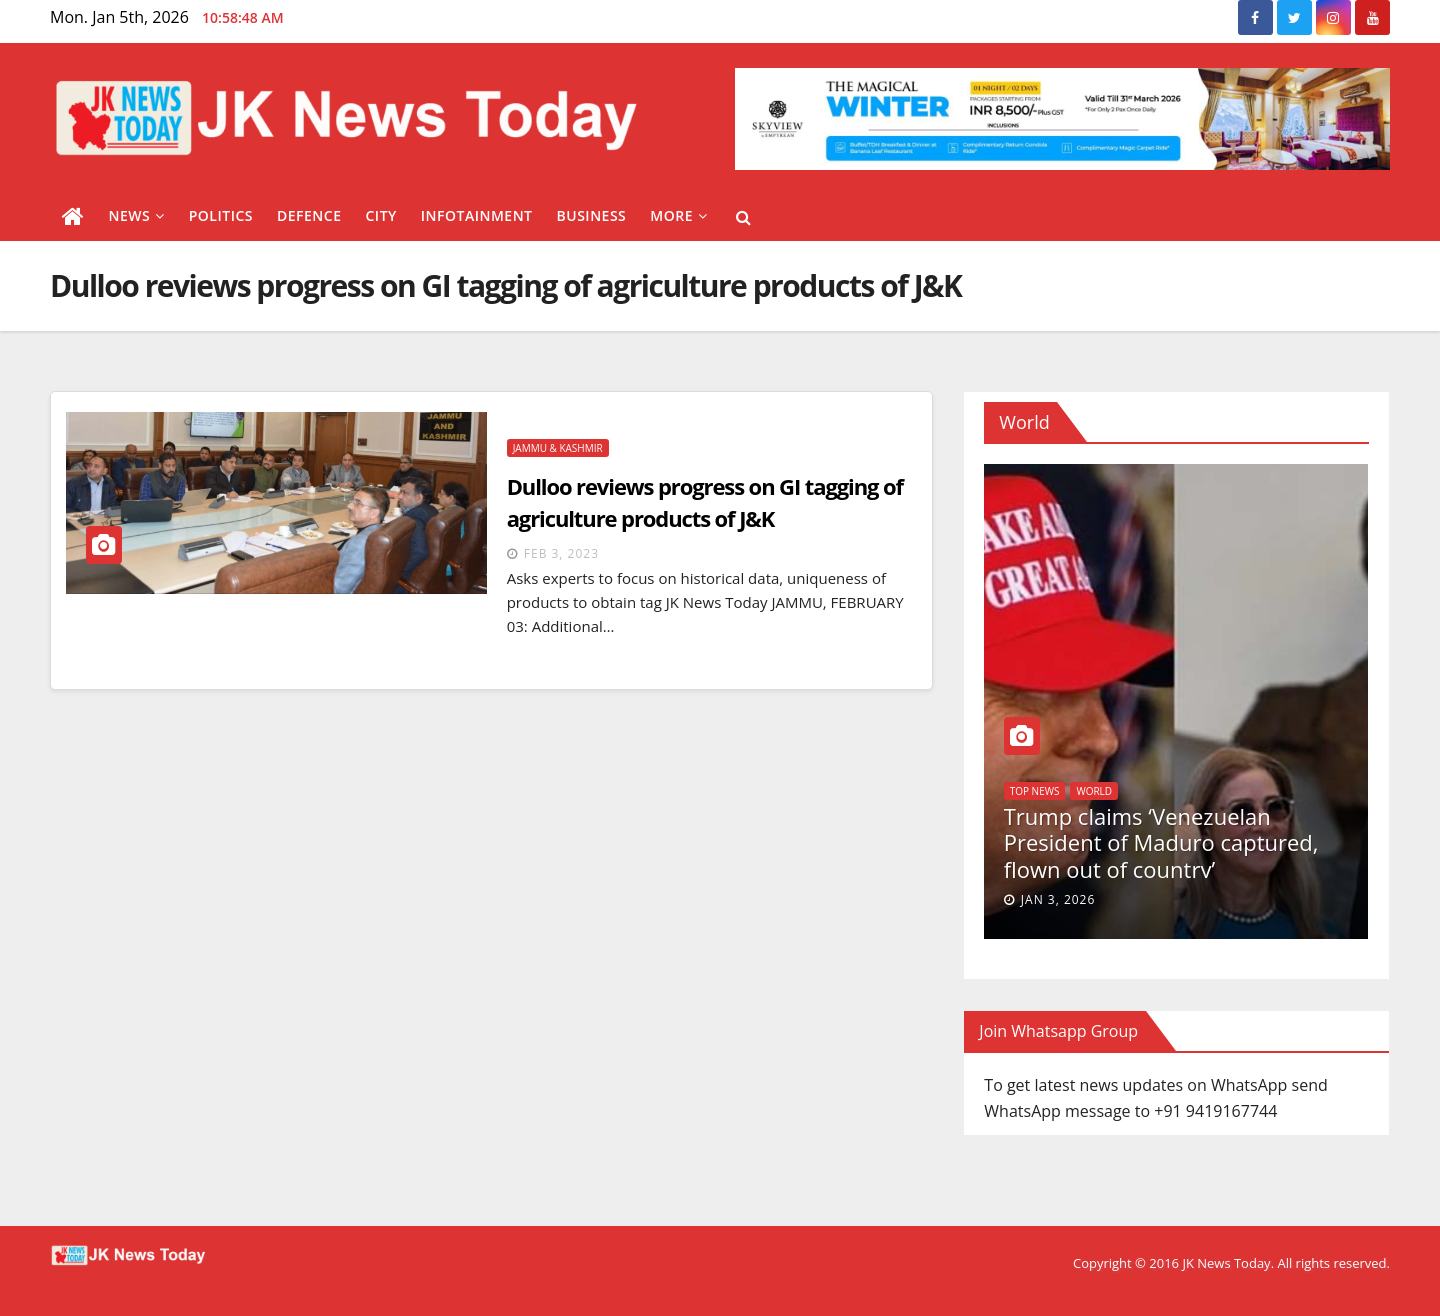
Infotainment (477, 215)
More (678, 215)
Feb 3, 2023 (561, 553)
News (137, 215)
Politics (221, 215)
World (1094, 791)
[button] (743, 217)
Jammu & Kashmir (558, 448)
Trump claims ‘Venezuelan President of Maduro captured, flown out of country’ (1161, 842)
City (380, 215)
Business (592, 215)
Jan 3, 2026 (1058, 899)
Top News (1035, 791)
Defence (309, 215)
